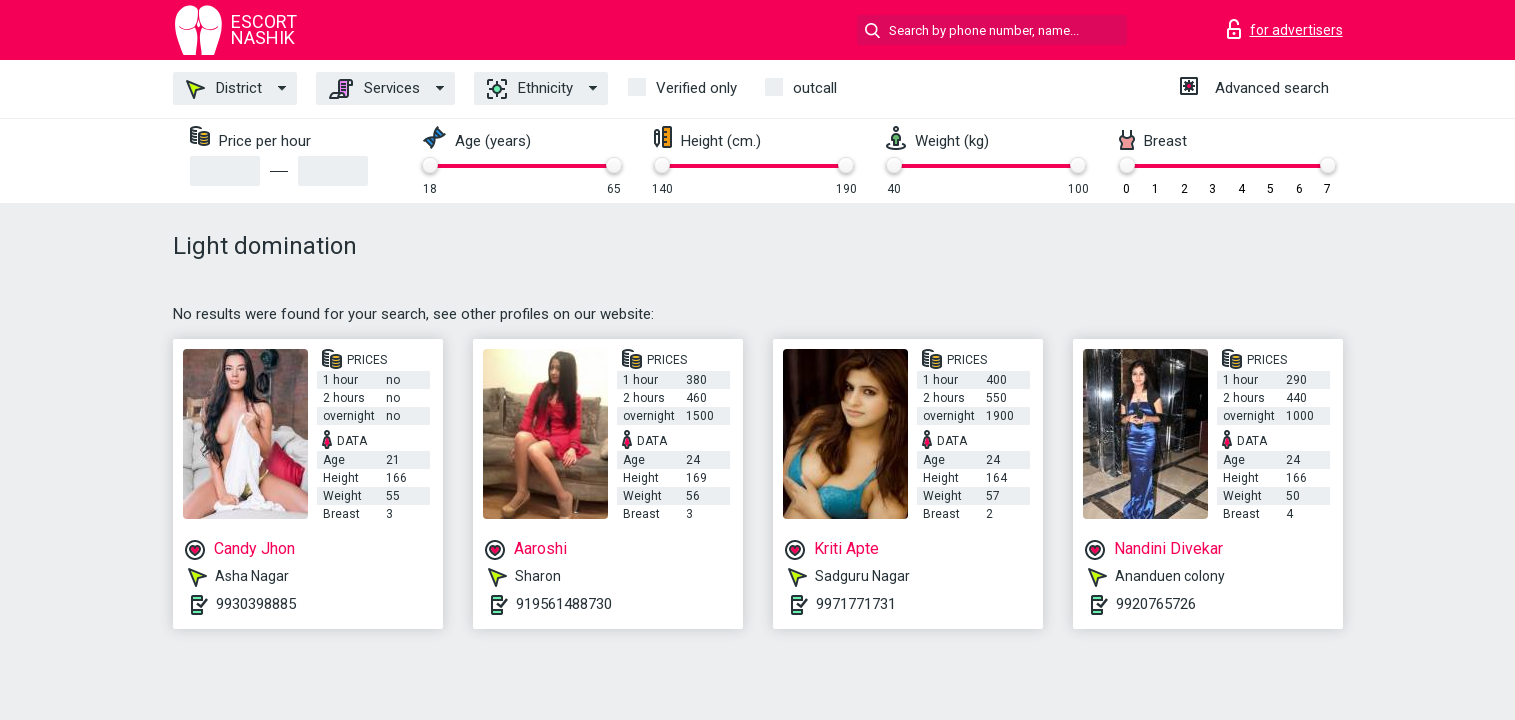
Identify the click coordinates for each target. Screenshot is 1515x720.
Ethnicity (530, 89)
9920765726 (1156, 604)
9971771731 (856, 604)
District (224, 89)
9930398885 (256, 604)
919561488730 (564, 604)
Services (374, 89)
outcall (815, 88)
